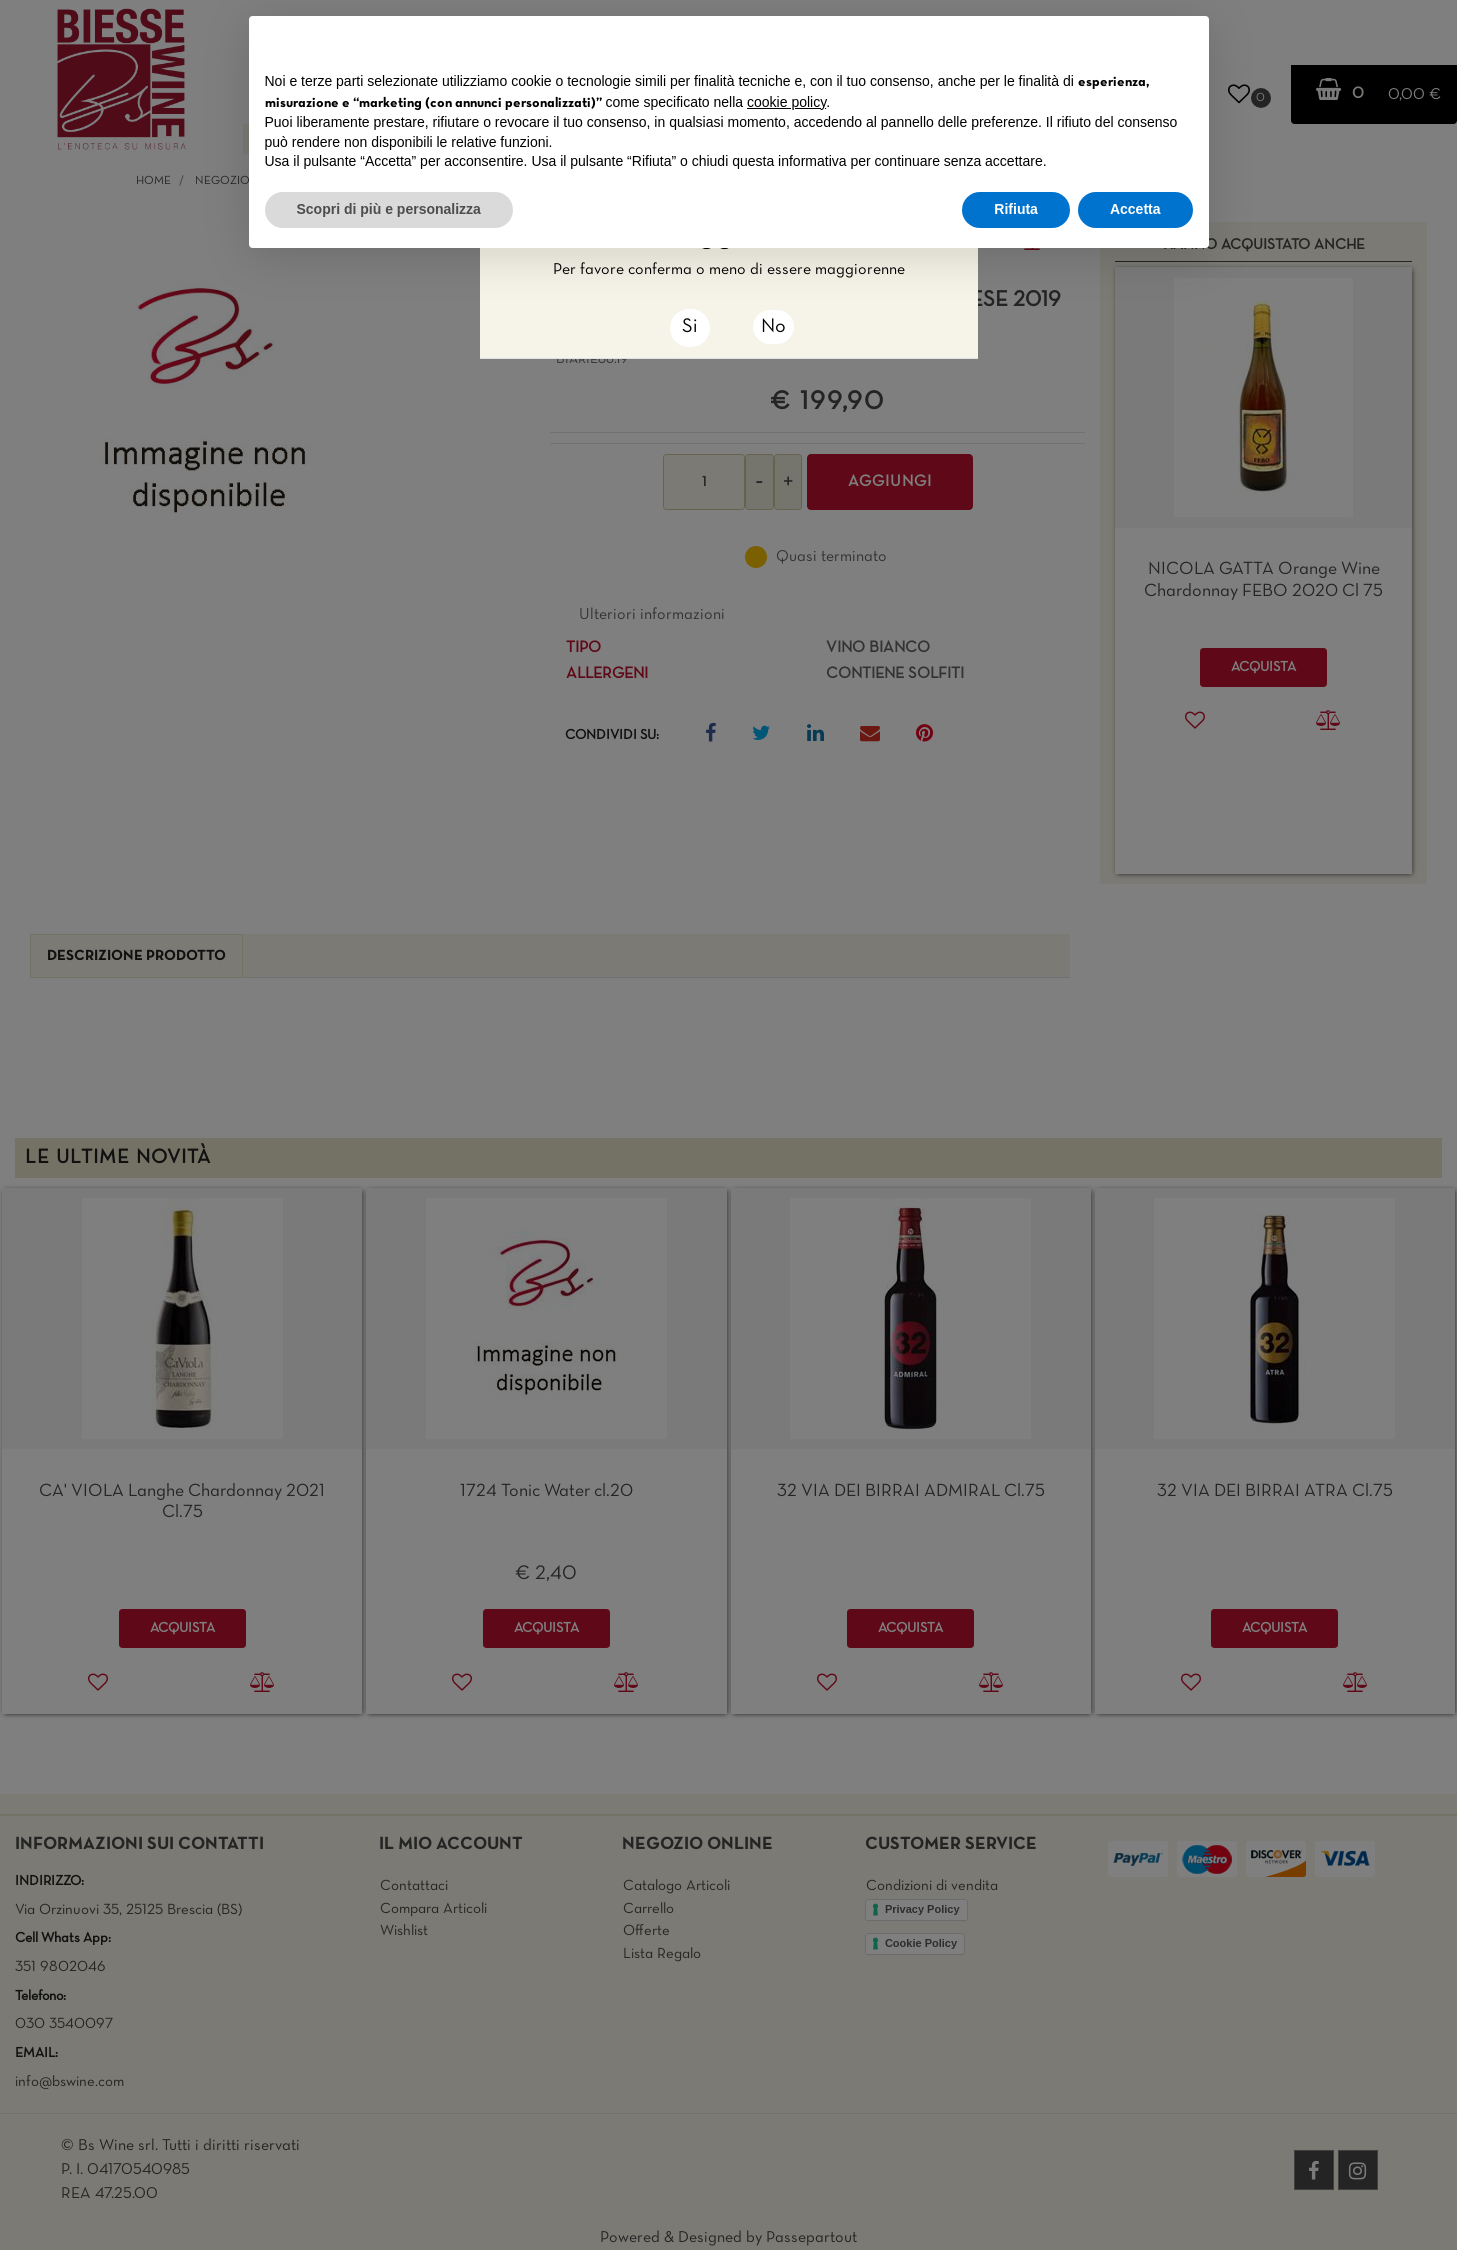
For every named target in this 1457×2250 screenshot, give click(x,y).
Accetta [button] (1135, 209)
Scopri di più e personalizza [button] (389, 209)
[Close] (690, 328)
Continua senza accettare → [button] (1099, 41)
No (773, 327)
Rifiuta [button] (1016, 209)
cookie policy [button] (786, 102)
